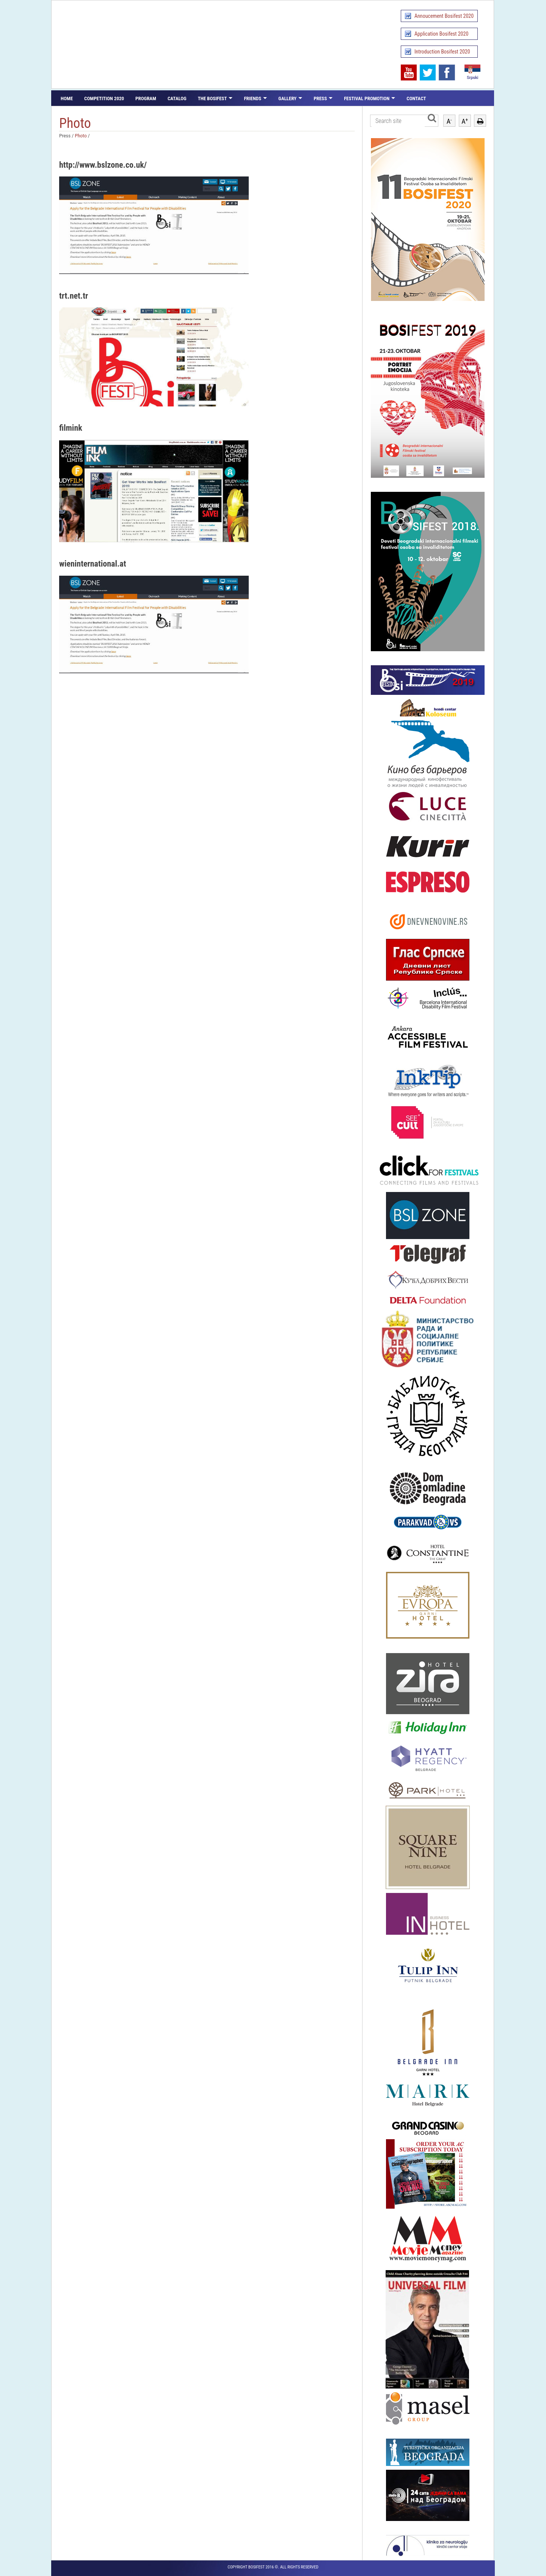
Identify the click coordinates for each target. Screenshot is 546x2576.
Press (320, 98)
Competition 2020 (104, 98)
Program (145, 98)
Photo (80, 135)
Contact (416, 98)
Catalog (177, 98)
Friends (252, 98)
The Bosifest (212, 98)
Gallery (287, 98)
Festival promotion (366, 98)
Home (67, 98)
